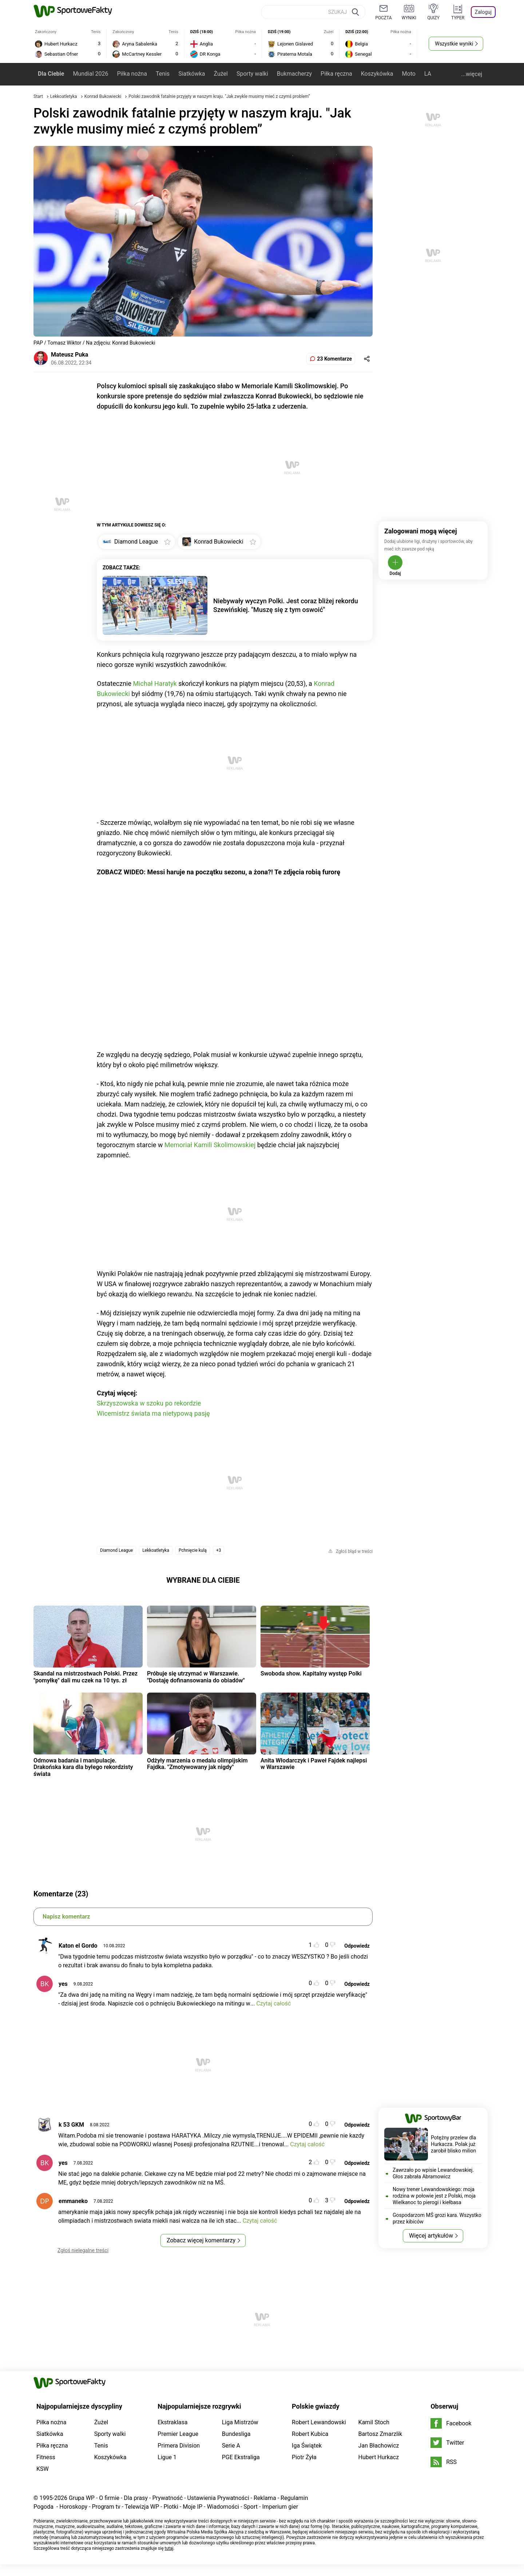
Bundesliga (236, 2433)
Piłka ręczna (336, 73)
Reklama (265, 2497)
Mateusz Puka (69, 354)
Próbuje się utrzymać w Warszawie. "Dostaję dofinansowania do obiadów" (196, 1676)
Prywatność (167, 2497)
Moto (409, 73)
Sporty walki (252, 73)
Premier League (178, 2433)
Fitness (45, 2457)
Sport (250, 2506)
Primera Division (179, 2445)
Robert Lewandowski (319, 2422)
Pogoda (43, 2506)
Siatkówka (191, 73)
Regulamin (294, 2497)
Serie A (231, 2445)
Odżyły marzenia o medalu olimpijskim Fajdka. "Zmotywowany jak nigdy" (197, 1763)
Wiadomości (223, 2506)
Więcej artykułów (431, 2235)
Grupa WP (82, 2497)
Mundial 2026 (90, 73)
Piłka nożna (132, 73)
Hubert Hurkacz (378, 2457)
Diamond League (116, 1550)
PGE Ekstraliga (241, 2457)
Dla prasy (136, 2497)
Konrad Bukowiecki (103, 96)
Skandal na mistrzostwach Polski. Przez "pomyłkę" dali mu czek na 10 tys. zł (85, 1676)
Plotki (170, 2506)
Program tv (106, 2506)
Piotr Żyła (304, 2457)
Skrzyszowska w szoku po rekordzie (149, 1403)
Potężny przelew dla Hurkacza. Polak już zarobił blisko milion (453, 2144)
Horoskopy (73, 2506)
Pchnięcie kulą (193, 1550)
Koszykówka (377, 73)
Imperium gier (280, 2506)
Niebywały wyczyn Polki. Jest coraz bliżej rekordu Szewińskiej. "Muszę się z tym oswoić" (285, 605)
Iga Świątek (307, 2445)
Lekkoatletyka (64, 96)
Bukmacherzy (294, 73)
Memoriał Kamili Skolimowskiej (209, 1145)
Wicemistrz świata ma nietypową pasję (153, 1413)
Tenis (163, 73)
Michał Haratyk (154, 683)
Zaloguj (483, 12)
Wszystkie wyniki (454, 44)
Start (38, 96)
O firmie (109, 2497)
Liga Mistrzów (240, 2422)
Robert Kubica (310, 2433)
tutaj (169, 2548)
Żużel (221, 73)
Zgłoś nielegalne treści (82, 2250)
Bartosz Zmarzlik (380, 2433)
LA (427, 73)
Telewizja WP (142, 2506)
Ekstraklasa (172, 2422)
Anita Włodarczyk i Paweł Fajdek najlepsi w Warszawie (314, 1763)
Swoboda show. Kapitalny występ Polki (311, 1673)
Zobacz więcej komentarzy (201, 2240)
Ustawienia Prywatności (218, 2497)
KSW (42, 2468)
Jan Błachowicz (378, 2445)
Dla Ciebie (51, 73)
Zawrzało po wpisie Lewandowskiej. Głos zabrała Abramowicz (433, 2173)
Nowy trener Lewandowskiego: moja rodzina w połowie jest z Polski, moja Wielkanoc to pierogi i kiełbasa (434, 2195)
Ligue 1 (167, 2457)
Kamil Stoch (373, 2422)
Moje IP (192, 2506)
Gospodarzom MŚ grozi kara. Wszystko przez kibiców (437, 2218)
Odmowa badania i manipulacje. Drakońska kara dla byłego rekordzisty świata (83, 1767)
